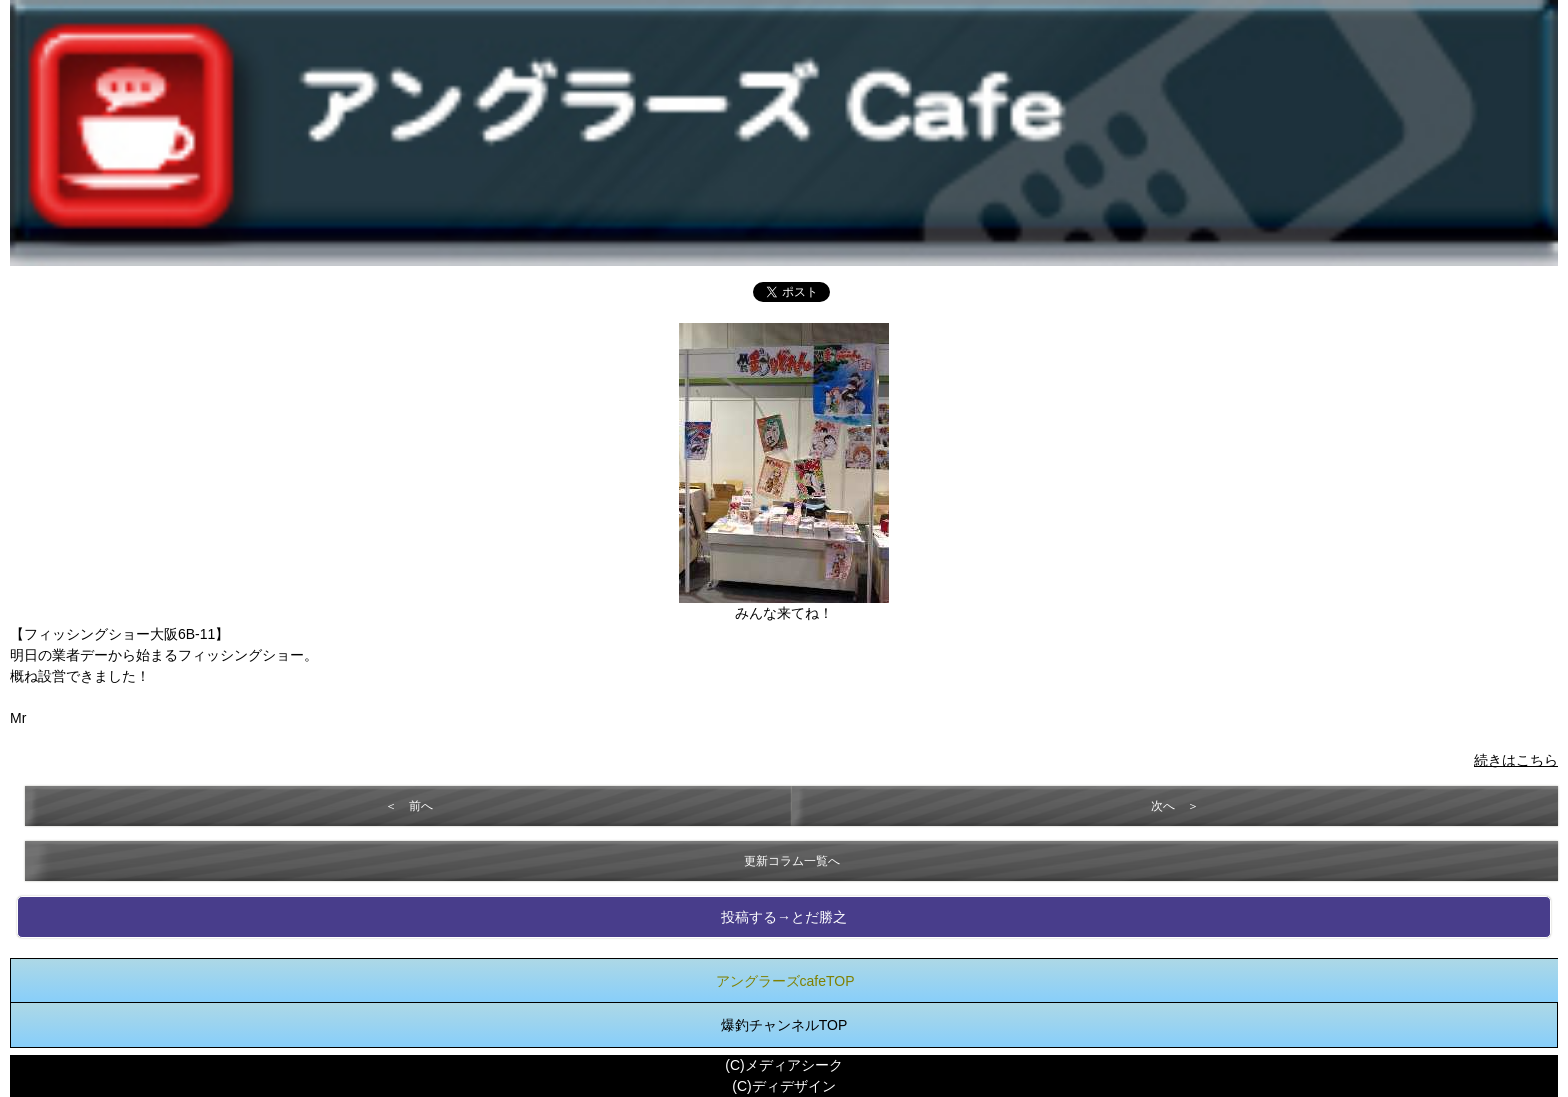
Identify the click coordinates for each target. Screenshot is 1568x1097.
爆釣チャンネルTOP (784, 1025)
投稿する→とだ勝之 (784, 917)
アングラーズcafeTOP (785, 981)
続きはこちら (1516, 760)
